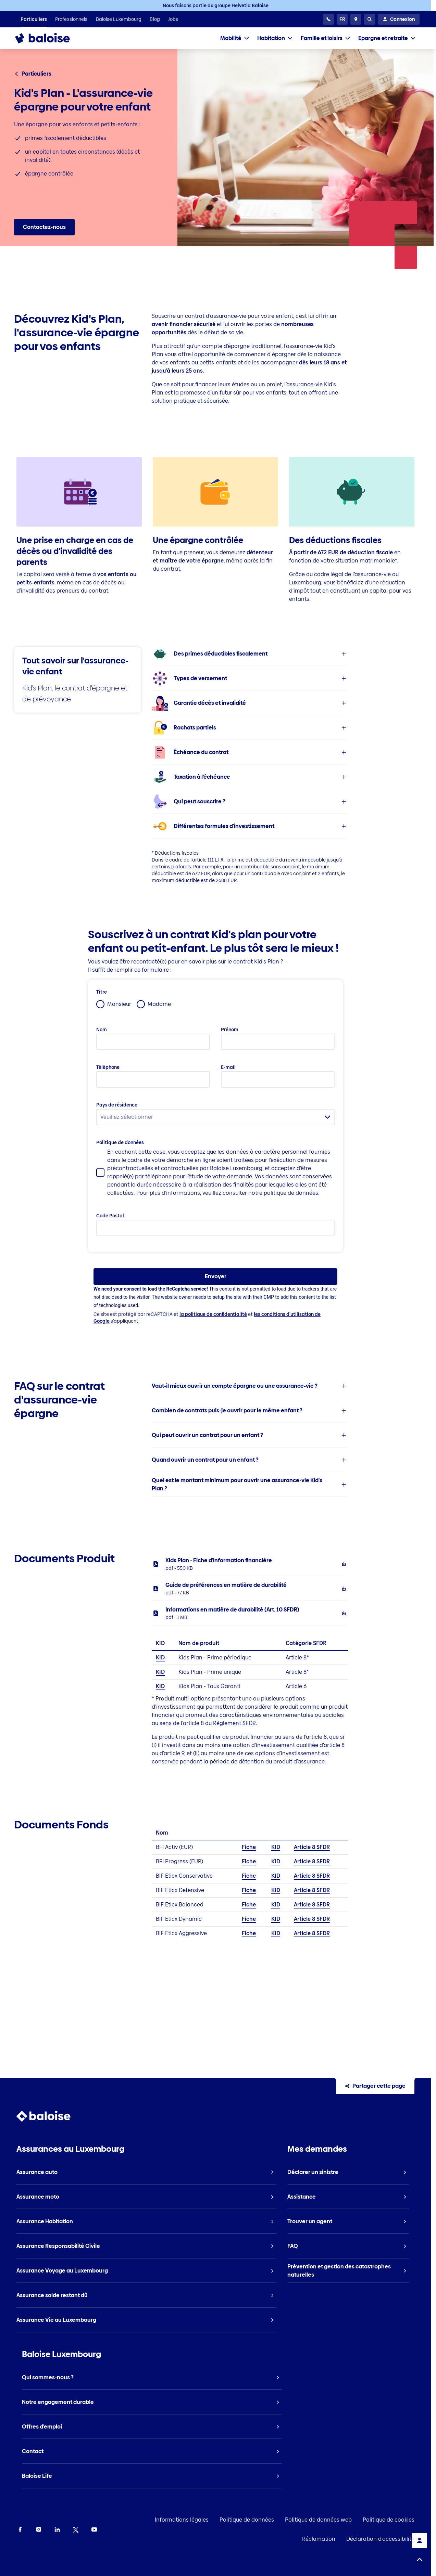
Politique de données (120, 1142)
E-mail (228, 1067)
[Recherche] (369, 19)
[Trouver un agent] (355, 19)
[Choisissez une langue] (342, 19)
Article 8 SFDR (312, 1847)
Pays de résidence (116, 1104)
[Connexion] (399, 19)
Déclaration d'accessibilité (380, 2539)
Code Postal (110, 1215)
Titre (101, 991)
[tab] (234, 38)
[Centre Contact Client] (328, 19)
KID (160, 1657)
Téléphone (108, 1067)
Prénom (229, 1029)
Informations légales (182, 2520)
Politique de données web (318, 2520)
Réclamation (318, 2539)
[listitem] (33, 19)
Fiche (249, 1847)
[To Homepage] (49, 38)
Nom (101, 1029)
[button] (250, 653)
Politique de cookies (388, 2520)
